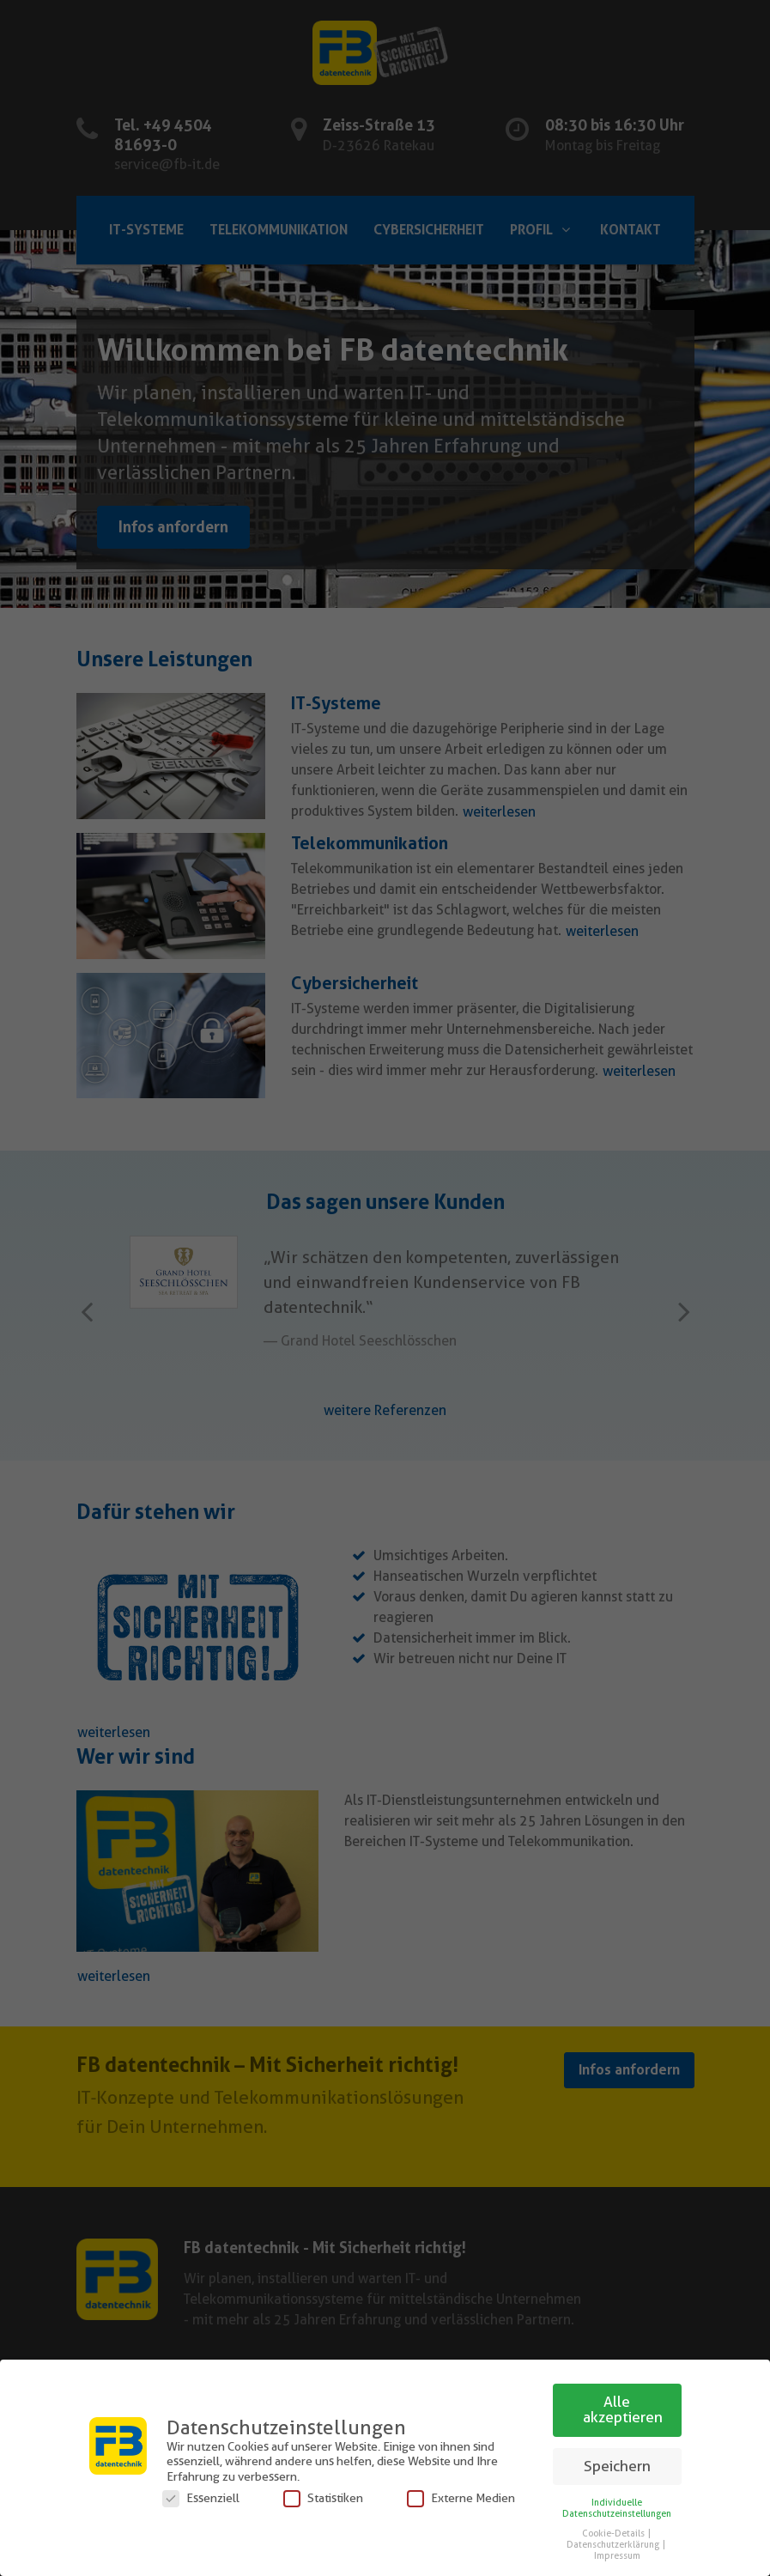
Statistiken (323, 2498)
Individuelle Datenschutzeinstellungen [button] (616, 2508)
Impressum (617, 2555)
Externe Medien (461, 2498)
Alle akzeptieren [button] (623, 2409)
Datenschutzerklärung (614, 2544)
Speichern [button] (617, 2466)
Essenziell (200, 2498)
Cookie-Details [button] (614, 2533)
